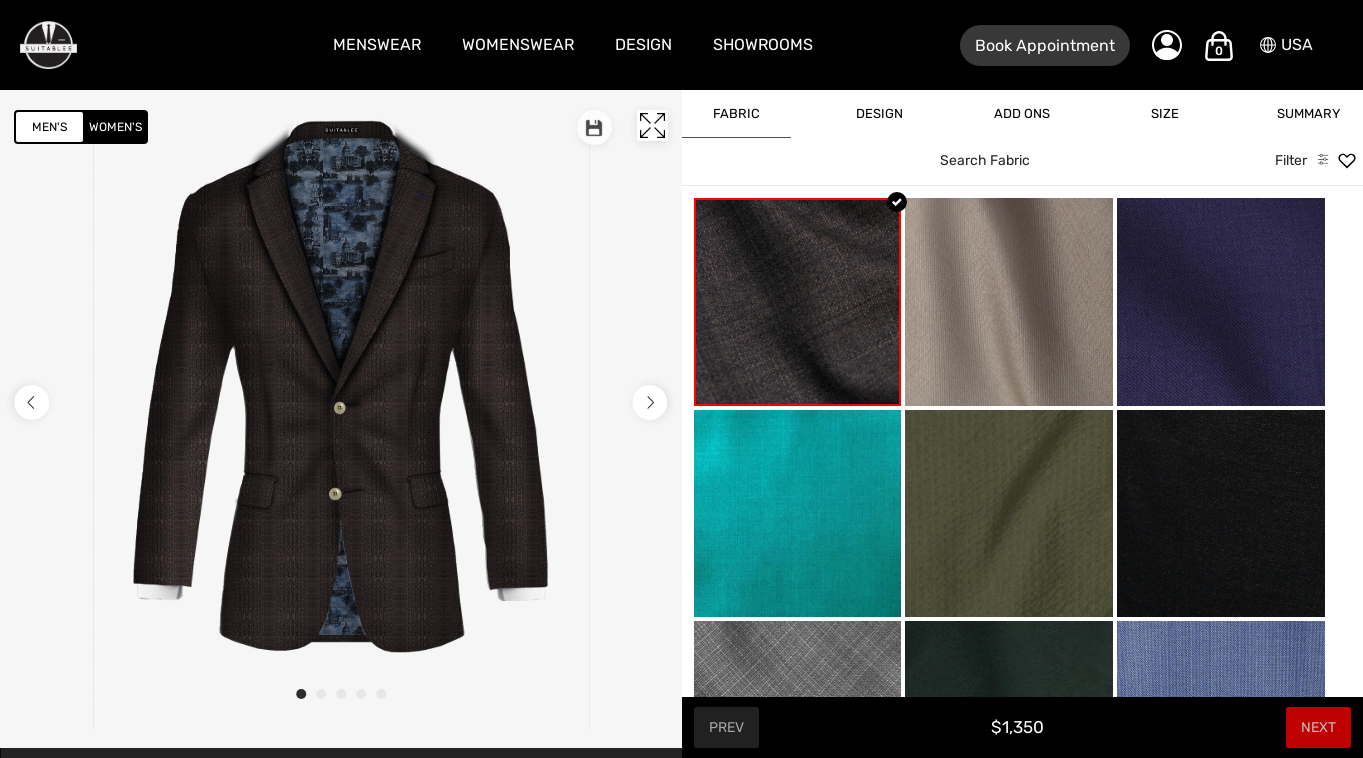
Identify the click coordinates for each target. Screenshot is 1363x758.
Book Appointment (1045, 45)
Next (1318, 727)
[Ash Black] (1221, 514)
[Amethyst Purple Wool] (1221, 302)
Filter (1291, 160)
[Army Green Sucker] (1009, 514)
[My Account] (1167, 45)
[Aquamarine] (798, 514)
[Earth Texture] (798, 302)
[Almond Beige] (1009, 302)
